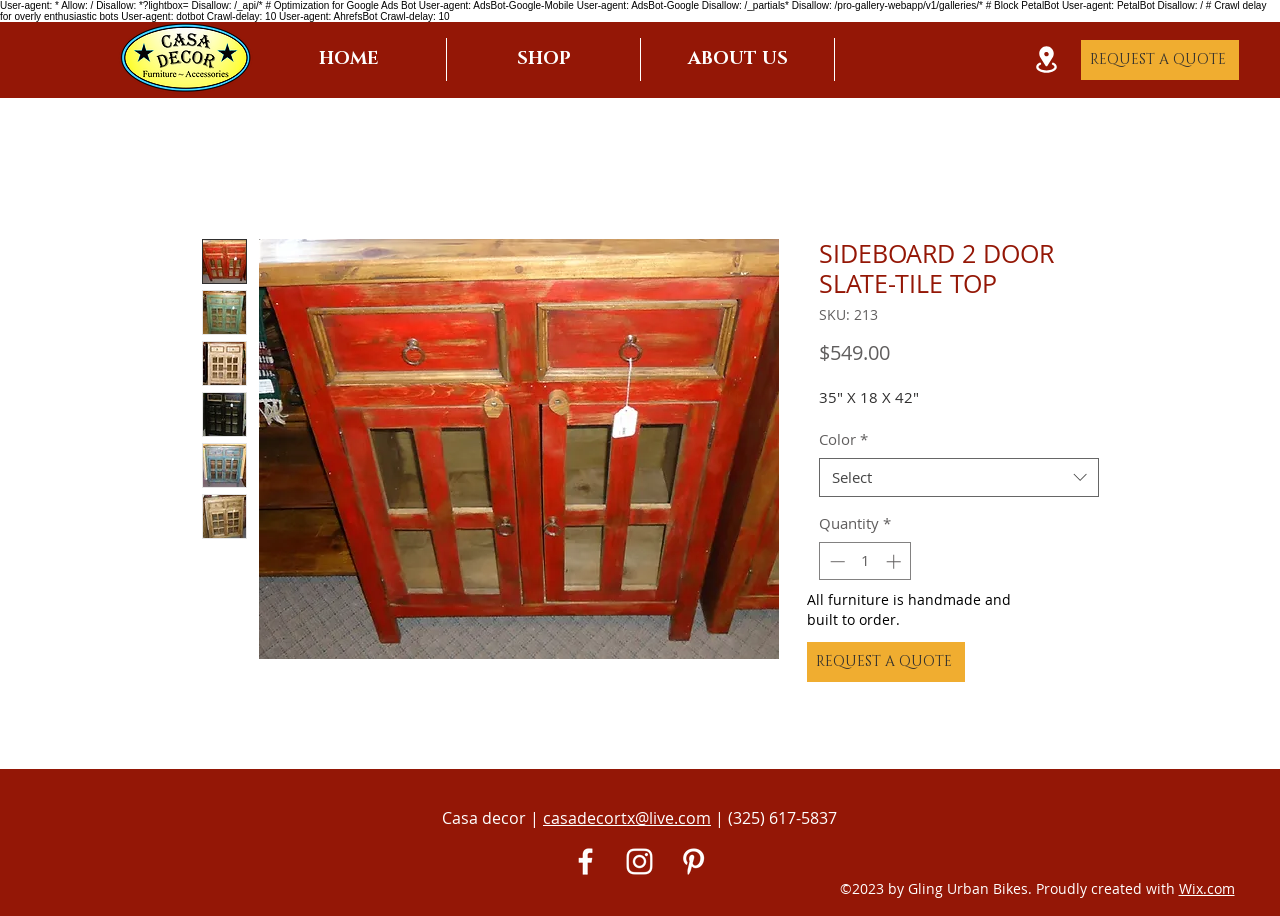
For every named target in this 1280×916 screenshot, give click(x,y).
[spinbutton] (865, 561)
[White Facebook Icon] (585, 861)
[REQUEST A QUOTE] (1160, 60)
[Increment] (895, 561)
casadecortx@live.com (627, 818)
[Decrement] (835, 561)
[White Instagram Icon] (639, 861)
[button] (543, 59)
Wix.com (1207, 888)
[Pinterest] (693, 861)
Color (843, 439)
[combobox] (959, 477)
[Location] (1046, 59)
